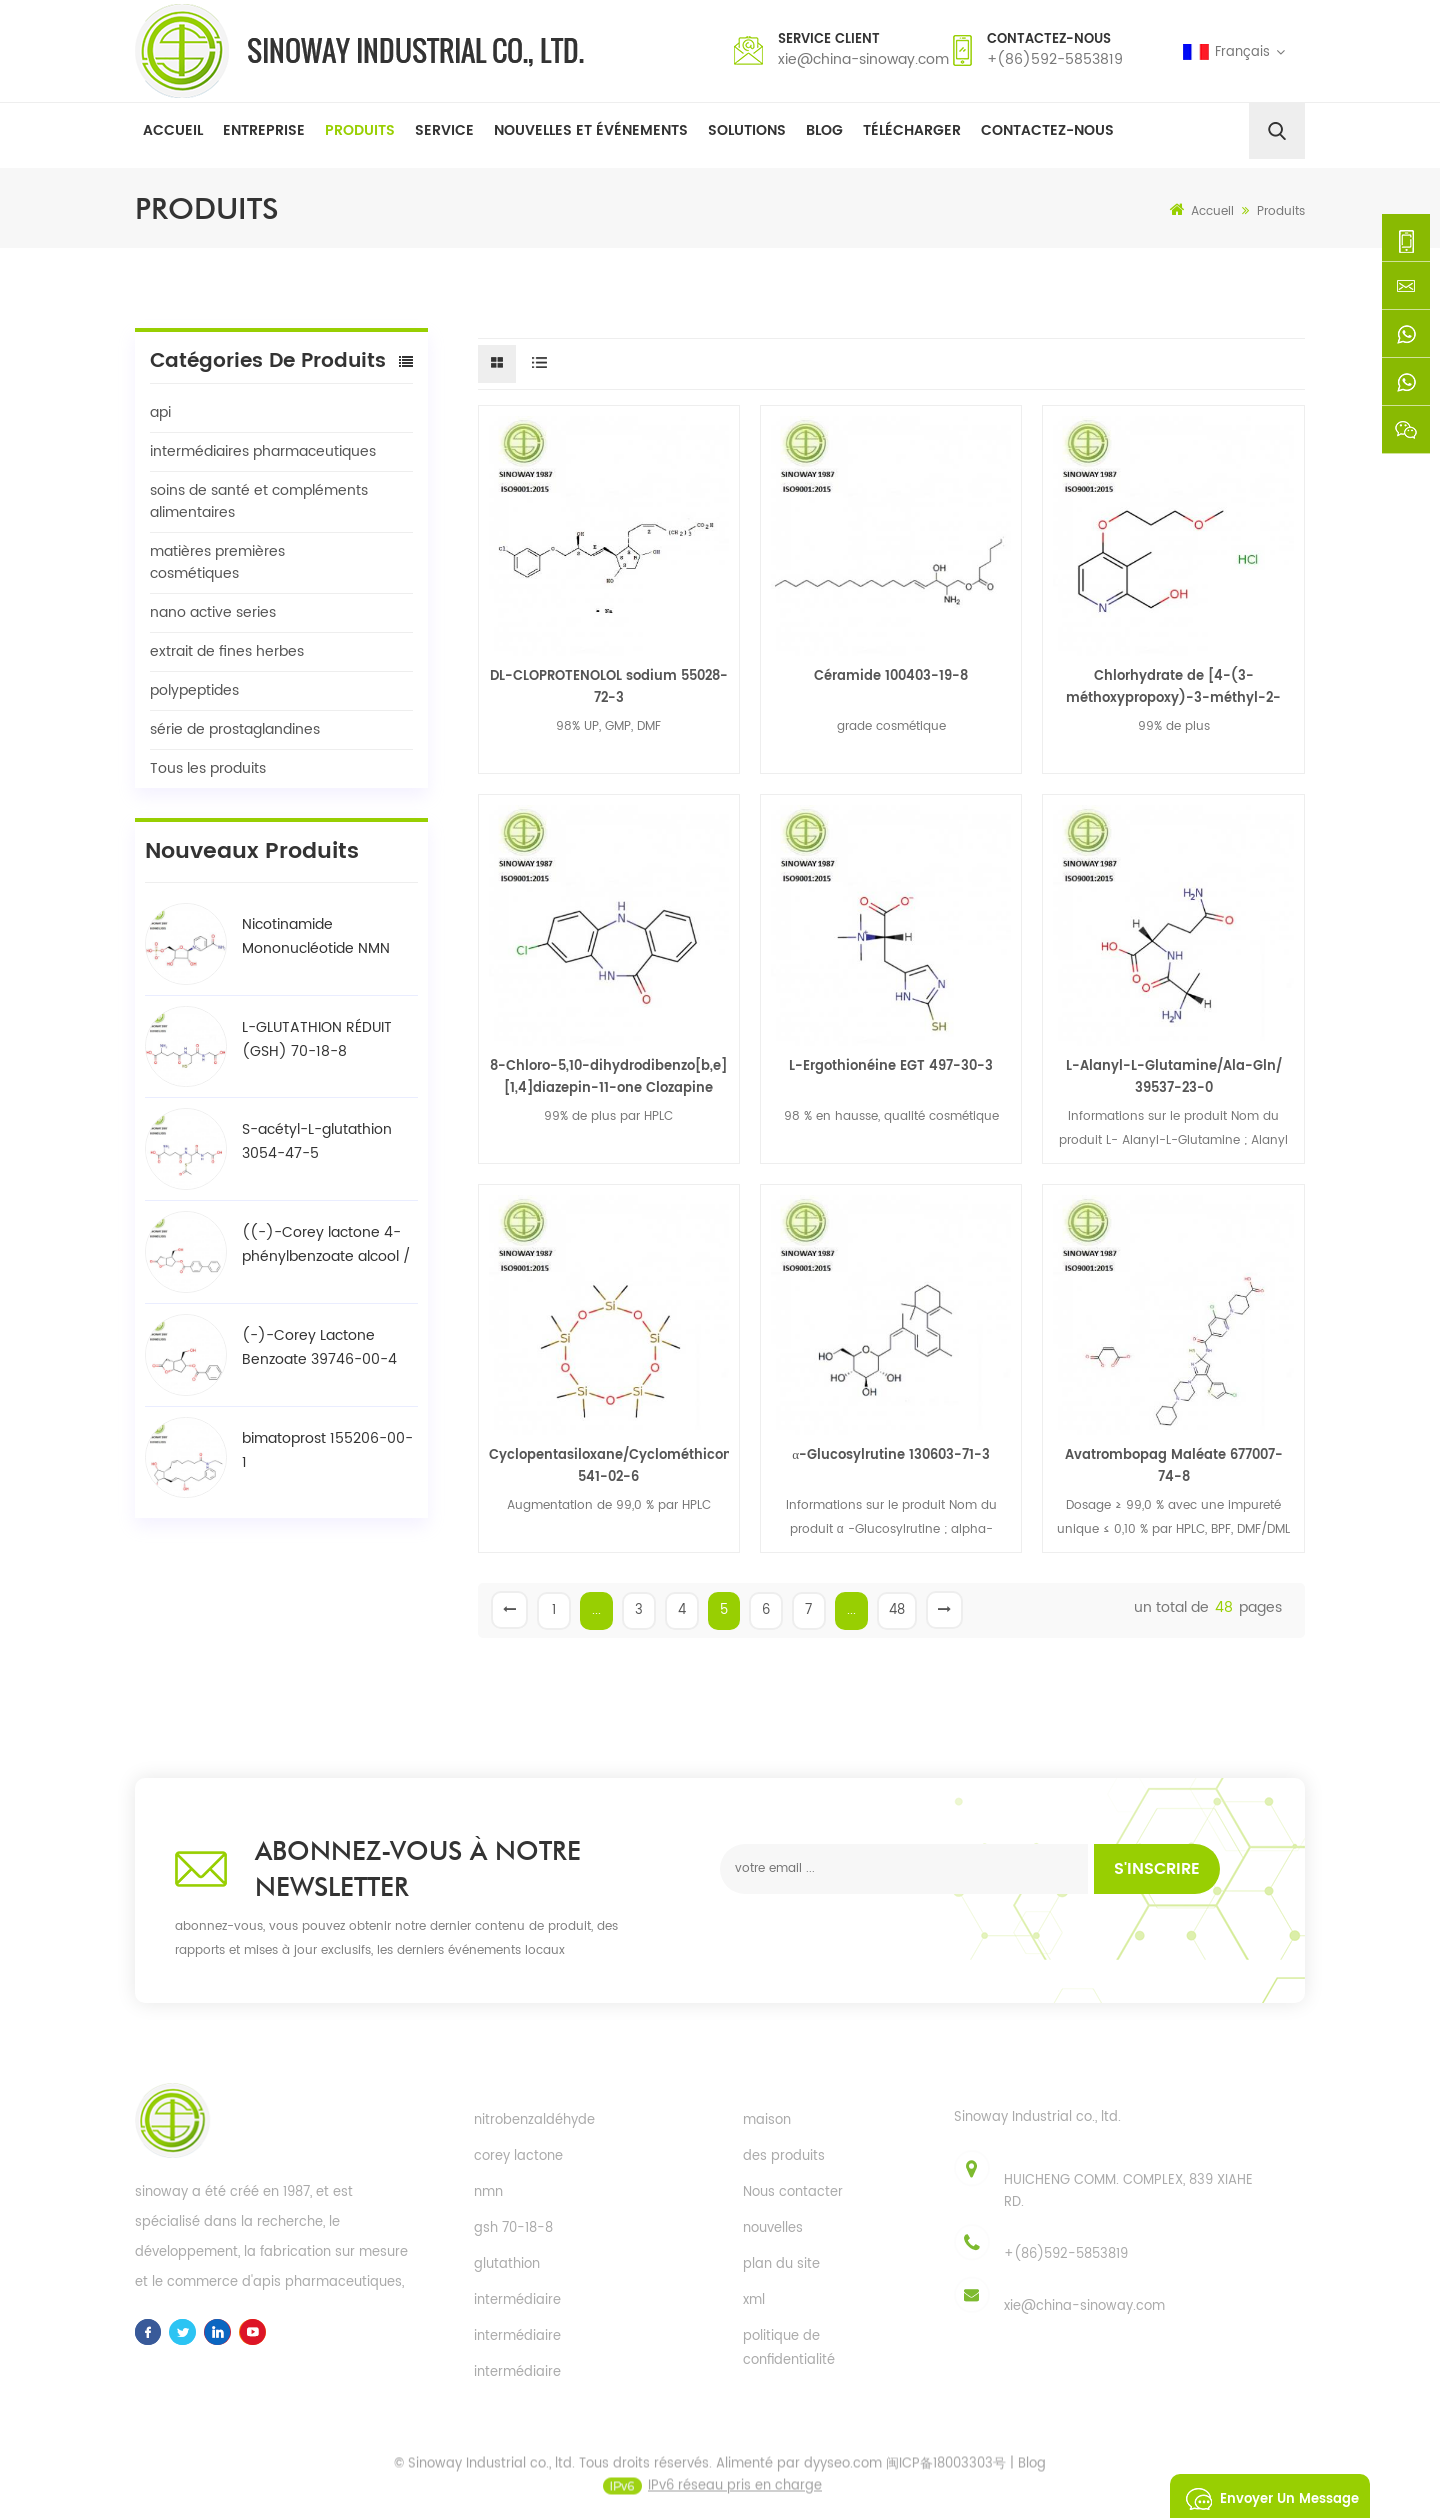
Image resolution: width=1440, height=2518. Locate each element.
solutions (747, 130)
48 (897, 1610)
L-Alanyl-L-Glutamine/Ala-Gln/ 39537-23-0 (1174, 1077)
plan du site (781, 2264)
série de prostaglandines (235, 729)
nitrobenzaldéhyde (534, 2120)
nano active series (213, 612)
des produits (784, 2156)
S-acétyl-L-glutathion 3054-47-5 (317, 1141)
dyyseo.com (843, 2484)
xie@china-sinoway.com (863, 59)
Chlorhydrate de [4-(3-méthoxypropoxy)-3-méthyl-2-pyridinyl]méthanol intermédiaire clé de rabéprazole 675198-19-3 (1174, 688)
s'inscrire (1157, 1869)
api (160, 412)
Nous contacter (793, 2192)
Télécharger (912, 130)
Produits (360, 130)
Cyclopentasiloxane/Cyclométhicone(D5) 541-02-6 (609, 1466)
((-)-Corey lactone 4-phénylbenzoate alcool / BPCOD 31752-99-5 (326, 1245)
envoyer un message (1267, 2496)
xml (754, 2300)
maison (767, 2120)
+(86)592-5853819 (1055, 59)
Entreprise (264, 130)
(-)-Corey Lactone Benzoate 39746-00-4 (319, 1347)
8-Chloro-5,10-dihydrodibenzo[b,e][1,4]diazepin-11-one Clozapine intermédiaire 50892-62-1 (608, 1078)
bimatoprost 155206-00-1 (327, 1450)
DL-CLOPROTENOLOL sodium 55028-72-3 (609, 687)
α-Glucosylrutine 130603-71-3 (891, 1455)
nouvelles (773, 2228)
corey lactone (518, 2156)
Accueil (173, 130)
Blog (824, 130)
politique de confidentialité (789, 2348)
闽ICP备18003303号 (946, 2484)
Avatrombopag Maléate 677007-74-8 (1174, 1466)
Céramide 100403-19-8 (891, 676)
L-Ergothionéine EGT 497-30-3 (891, 1066)
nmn (488, 2192)
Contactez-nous (1047, 130)
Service (444, 130)
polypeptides (194, 690)
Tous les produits (208, 768)
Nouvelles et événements (591, 130)
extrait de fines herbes (227, 651)
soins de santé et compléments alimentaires (259, 501)
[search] (1277, 131)
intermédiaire (517, 2300)
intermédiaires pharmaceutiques (263, 451)
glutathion (507, 2264)
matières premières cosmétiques (217, 562)
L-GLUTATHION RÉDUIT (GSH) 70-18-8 (317, 1039)
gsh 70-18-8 (513, 2228)
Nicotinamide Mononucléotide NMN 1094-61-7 (316, 937)
